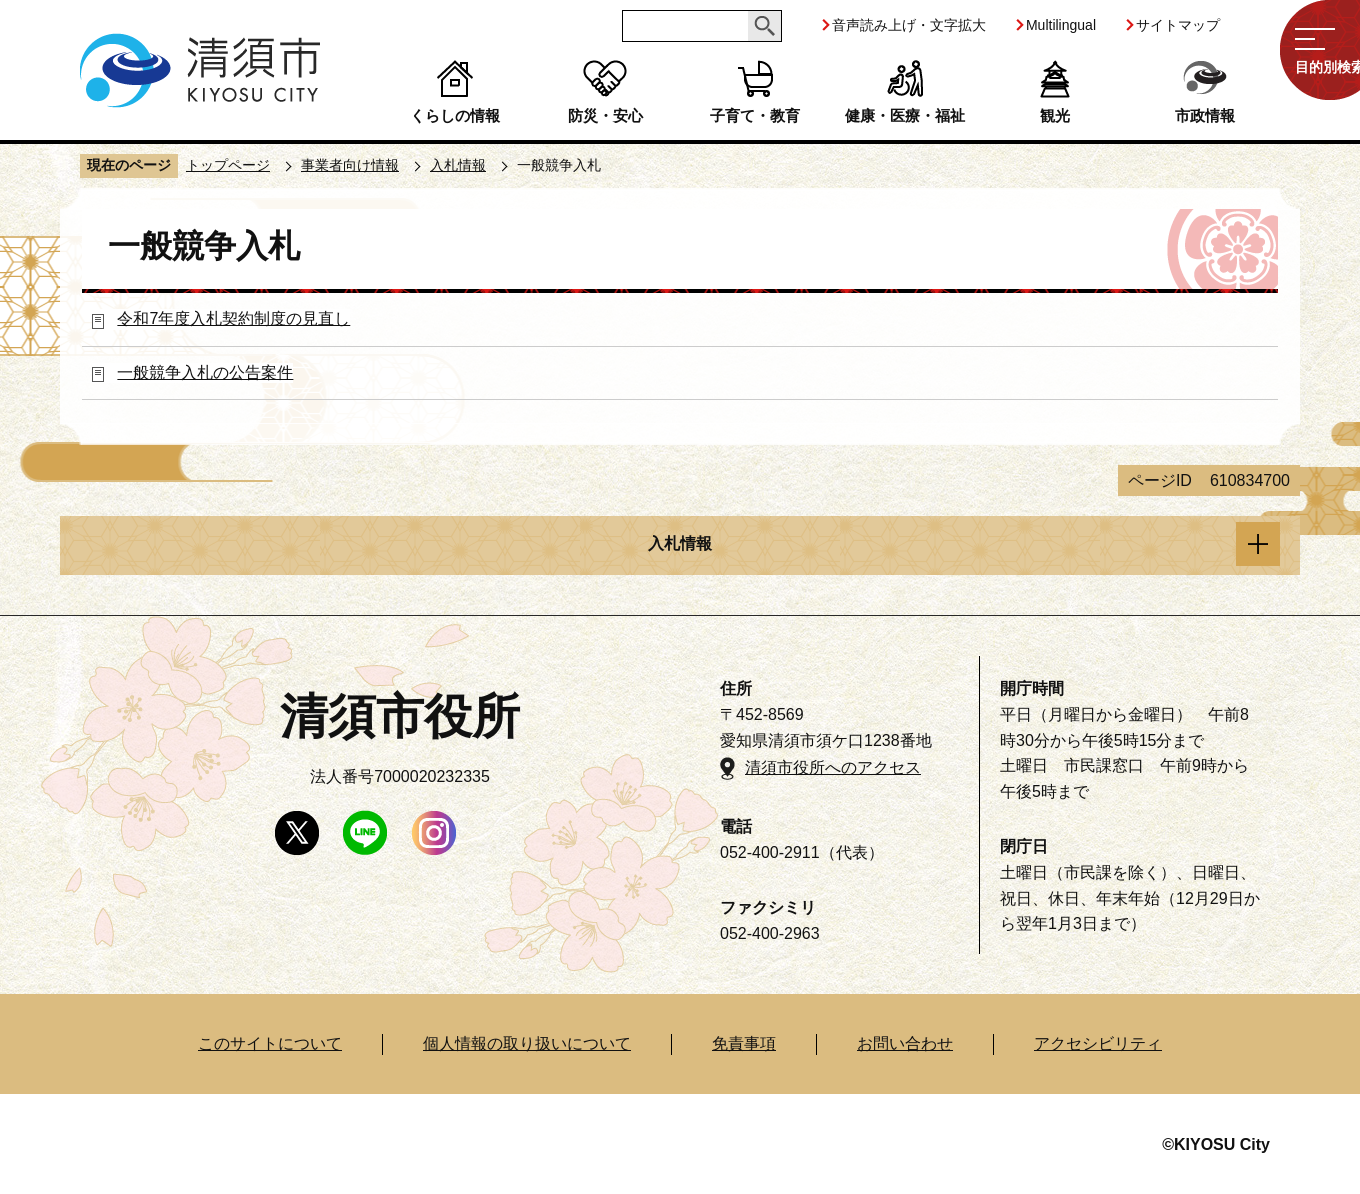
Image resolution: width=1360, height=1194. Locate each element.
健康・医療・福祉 (905, 115)
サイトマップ (1178, 25)
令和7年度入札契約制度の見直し (233, 318)
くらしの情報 (455, 115)
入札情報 (458, 165)
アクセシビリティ (1098, 1043)
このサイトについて (270, 1043)
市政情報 (1205, 115)
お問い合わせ (905, 1043)
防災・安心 (605, 115)
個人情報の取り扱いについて (527, 1043)
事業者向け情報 (350, 165)
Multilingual (1061, 25)
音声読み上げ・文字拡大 (909, 25)
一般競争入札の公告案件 (205, 372)
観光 (1055, 115)
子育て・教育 (755, 115)
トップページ (228, 165)
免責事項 (744, 1043)
